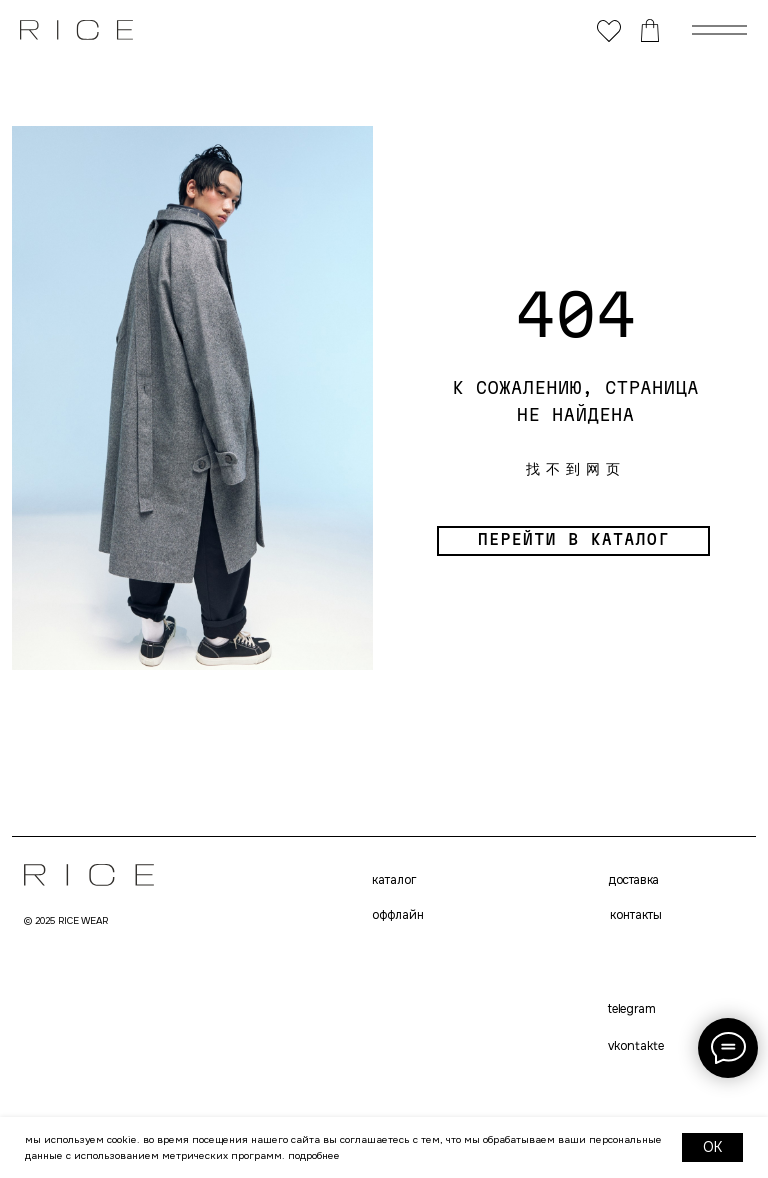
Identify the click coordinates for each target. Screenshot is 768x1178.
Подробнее (314, 1155)
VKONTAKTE (636, 1046)
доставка (633, 880)
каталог (394, 880)
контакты (636, 915)
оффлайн (398, 915)
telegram (631, 1009)
